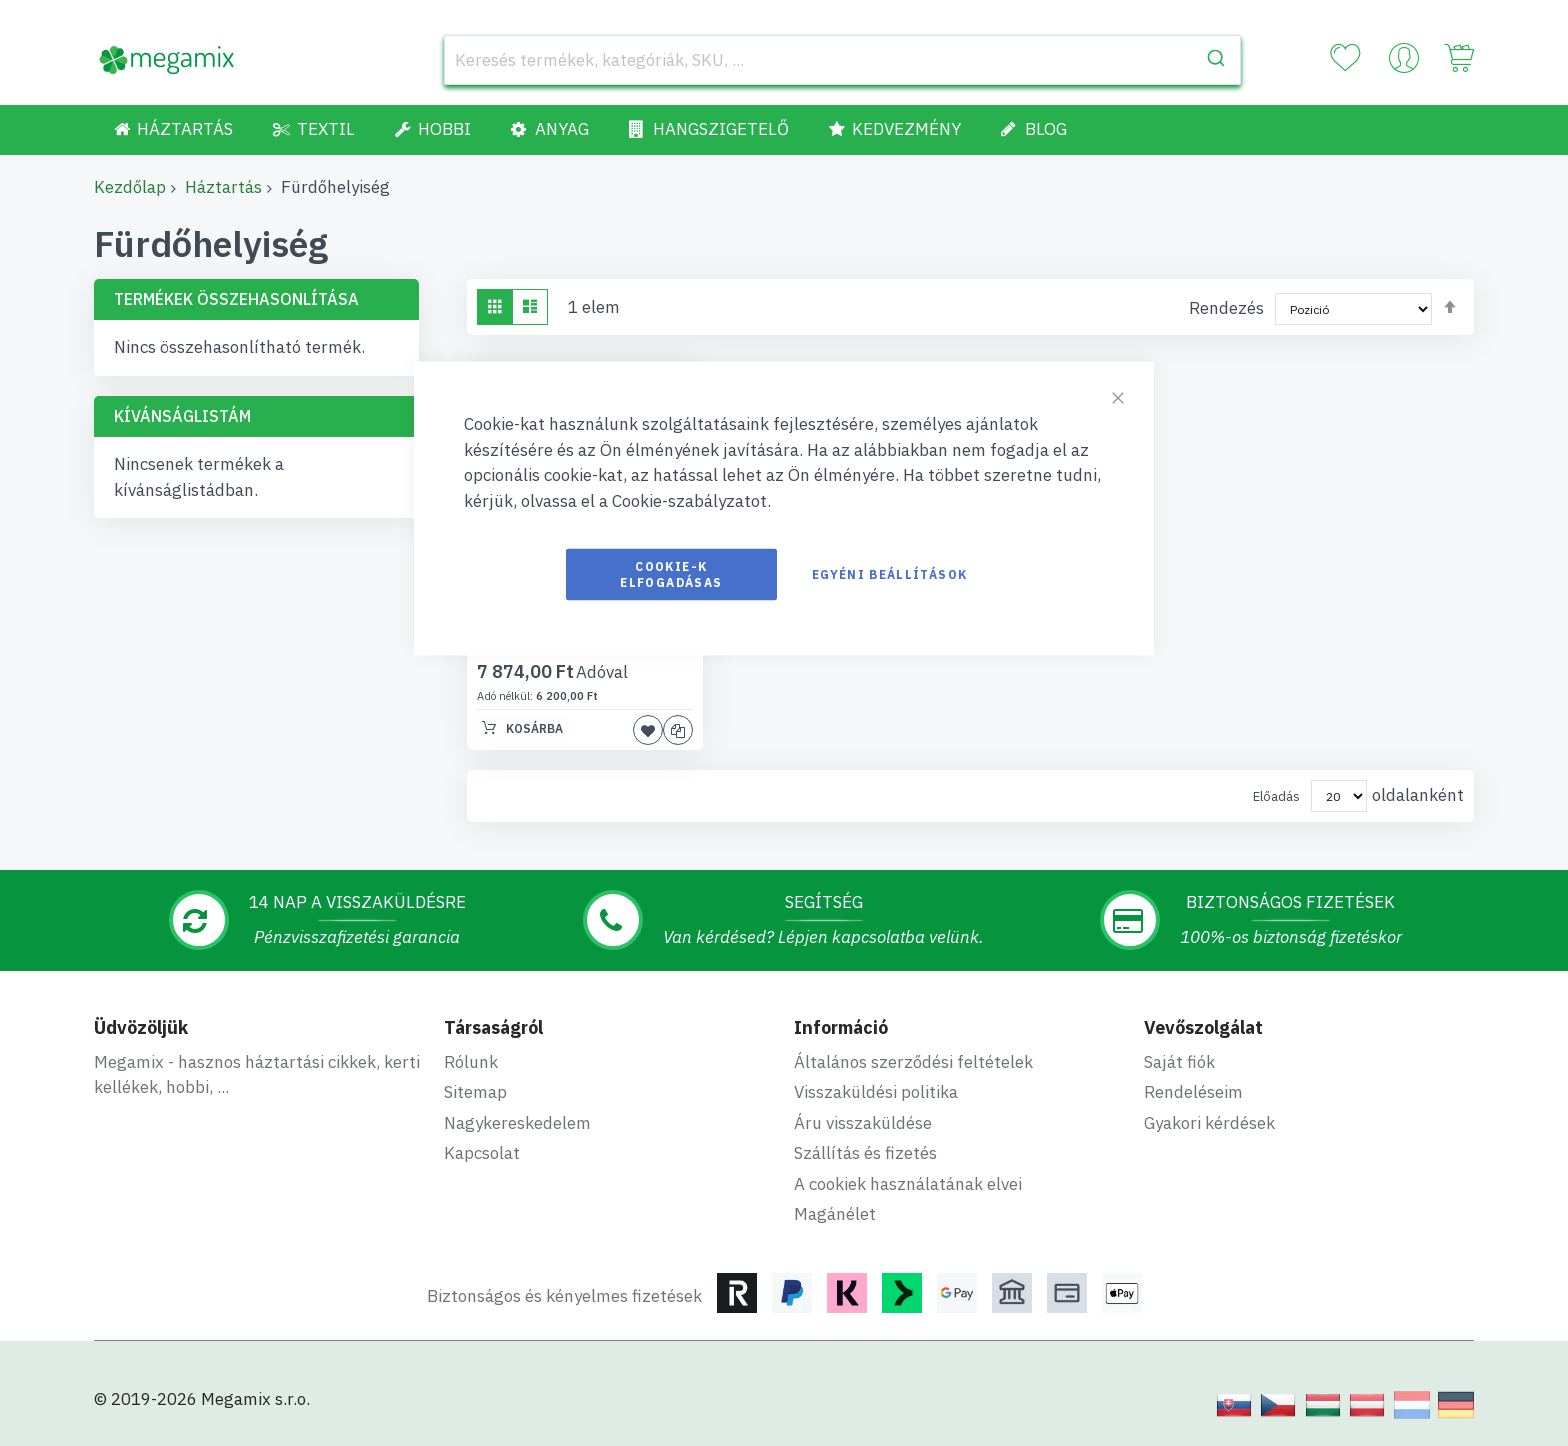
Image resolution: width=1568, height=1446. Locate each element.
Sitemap (475, 1092)
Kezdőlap (130, 187)
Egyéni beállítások (889, 574)
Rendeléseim (1193, 1092)
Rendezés (1226, 308)
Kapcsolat (482, 1153)
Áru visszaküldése (863, 1123)
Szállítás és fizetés (865, 1153)
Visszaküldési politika (876, 1092)
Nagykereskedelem (517, 1123)
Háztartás (223, 187)
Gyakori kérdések (1209, 1123)
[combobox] (842, 60)
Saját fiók (1179, 1062)
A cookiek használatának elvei (908, 1184)
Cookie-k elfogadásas (671, 574)
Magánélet (835, 1214)
